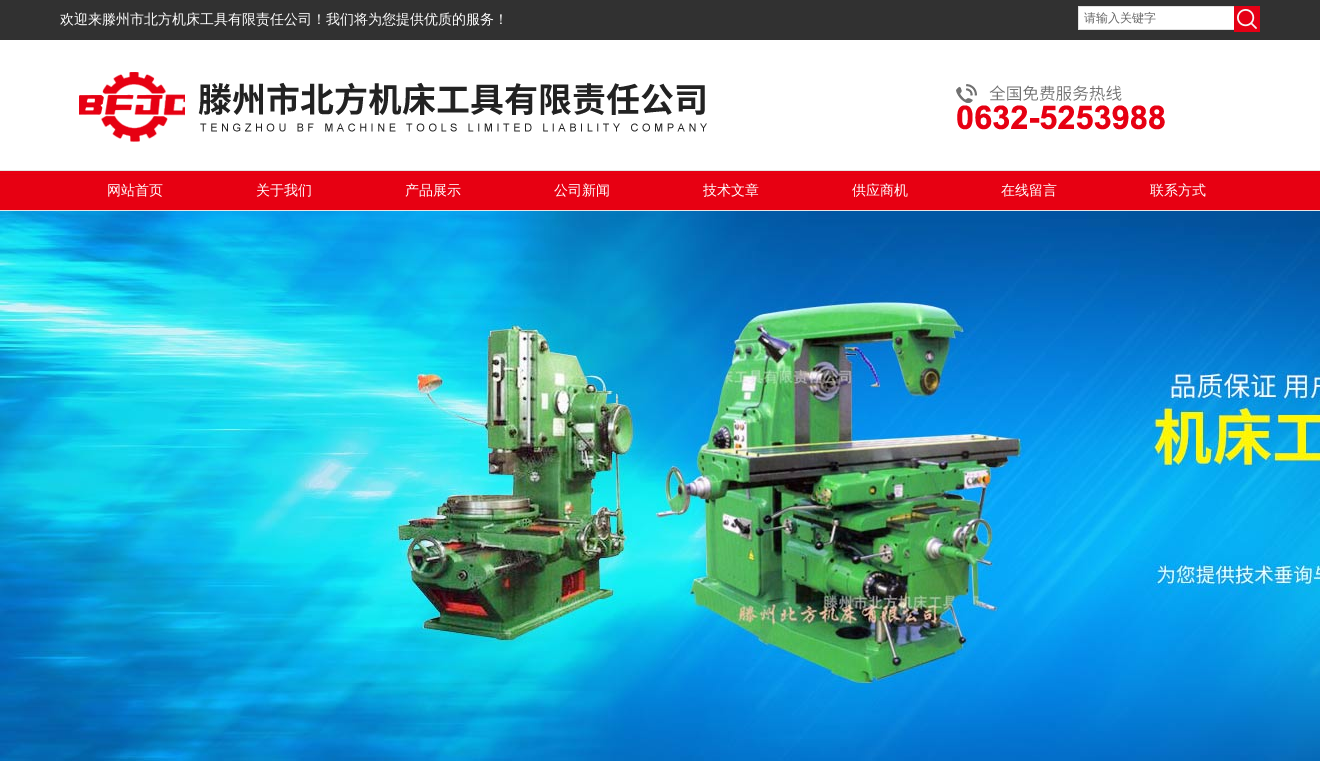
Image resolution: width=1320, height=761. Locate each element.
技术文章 (731, 190)
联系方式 (1178, 190)
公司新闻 (582, 190)
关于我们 (284, 190)
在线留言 (1029, 190)
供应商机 (880, 190)
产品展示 (433, 190)
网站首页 (135, 190)
